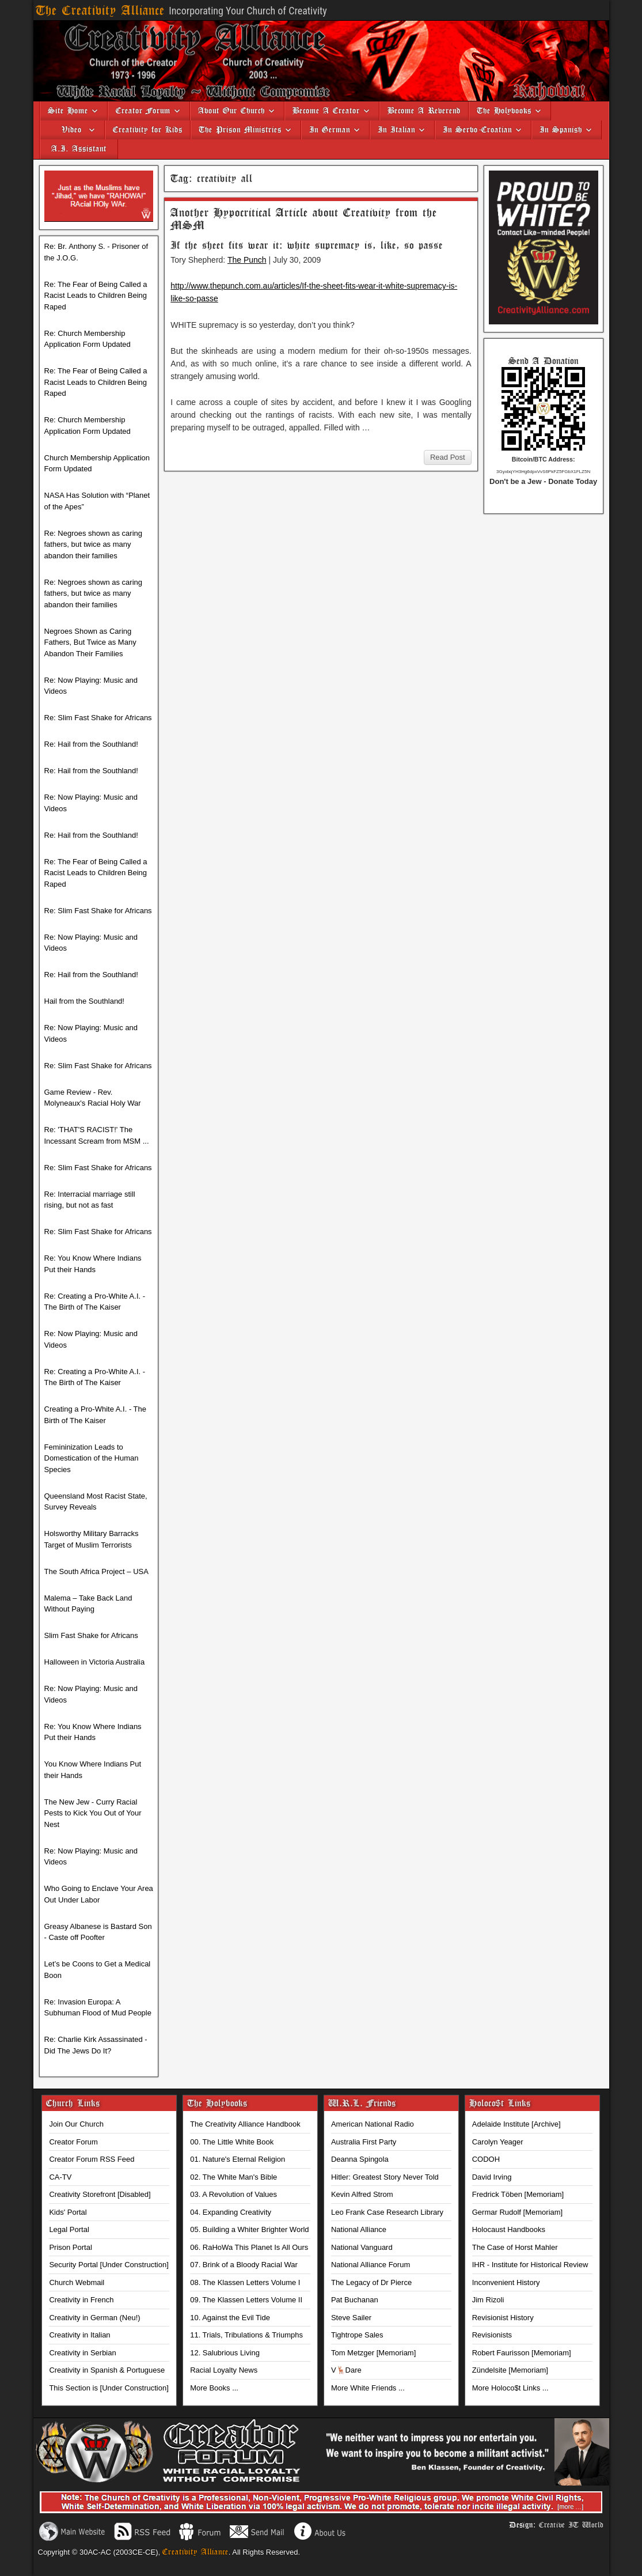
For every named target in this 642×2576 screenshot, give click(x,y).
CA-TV (60, 2177)
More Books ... (214, 2388)
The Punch (247, 259)
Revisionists (492, 2335)
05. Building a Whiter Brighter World (249, 2229)
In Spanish (561, 130)
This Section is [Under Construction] (108, 2388)
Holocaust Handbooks (508, 2229)
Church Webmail (76, 2282)
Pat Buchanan (354, 2299)
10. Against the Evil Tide (230, 2317)
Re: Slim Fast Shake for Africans (98, 717)
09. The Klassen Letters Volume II (246, 2299)
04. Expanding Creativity (230, 2212)
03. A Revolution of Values (233, 2194)
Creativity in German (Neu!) (94, 2317)
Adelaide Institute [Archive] (516, 2124)
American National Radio (372, 2124)
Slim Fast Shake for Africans (91, 1635)
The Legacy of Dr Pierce (371, 2282)
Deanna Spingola (360, 2159)
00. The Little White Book (231, 2142)
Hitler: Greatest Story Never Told (385, 2177)
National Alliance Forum (370, 2264)
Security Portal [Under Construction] (108, 2264)
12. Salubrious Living (225, 2352)
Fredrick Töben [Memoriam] (518, 2194)
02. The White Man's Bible (233, 2177)
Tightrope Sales (357, 2335)
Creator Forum (143, 111)
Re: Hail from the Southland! (91, 744)
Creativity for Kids (148, 130)
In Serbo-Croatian (477, 130)
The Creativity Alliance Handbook (245, 2124)
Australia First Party (363, 2142)
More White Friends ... (368, 2388)
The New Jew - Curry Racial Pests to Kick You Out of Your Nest (93, 1813)
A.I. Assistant (79, 149)
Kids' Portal (67, 2212)
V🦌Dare (346, 2370)
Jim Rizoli (488, 2299)
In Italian (396, 130)
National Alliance (358, 2229)
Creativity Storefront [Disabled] (99, 2194)
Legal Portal (69, 2229)
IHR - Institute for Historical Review (530, 2264)
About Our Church (231, 111)
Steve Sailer (351, 2317)
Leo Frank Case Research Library (387, 2212)
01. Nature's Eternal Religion (237, 2159)
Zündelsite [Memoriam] (510, 2370)
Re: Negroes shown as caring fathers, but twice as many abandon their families (93, 544)
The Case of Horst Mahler (515, 2247)
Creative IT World (571, 2525)
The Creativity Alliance (100, 10)
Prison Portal (70, 2247)
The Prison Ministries (240, 130)
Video (66, 130)
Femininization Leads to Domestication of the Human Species (91, 1458)
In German (329, 130)
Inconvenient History (506, 2282)
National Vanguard (362, 2247)
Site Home (68, 111)
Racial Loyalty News (223, 2370)
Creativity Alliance (195, 2552)
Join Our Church (76, 2124)
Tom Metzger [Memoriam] (373, 2352)
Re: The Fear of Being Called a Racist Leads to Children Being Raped (95, 295)
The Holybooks (504, 111)
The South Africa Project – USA (96, 1571)
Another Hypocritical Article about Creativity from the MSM (303, 219)
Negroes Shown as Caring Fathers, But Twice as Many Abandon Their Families (90, 642)
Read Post (447, 457)
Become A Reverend (424, 111)
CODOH (486, 2159)
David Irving (492, 2177)
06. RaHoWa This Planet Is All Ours (249, 2247)
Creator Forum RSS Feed (91, 2159)
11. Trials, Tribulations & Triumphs (246, 2335)
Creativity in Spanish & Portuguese (107, 2370)
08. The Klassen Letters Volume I (245, 2282)
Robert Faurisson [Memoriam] (521, 2352)
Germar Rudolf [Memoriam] (517, 2212)
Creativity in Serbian (82, 2352)
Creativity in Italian (79, 2335)
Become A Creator (326, 111)
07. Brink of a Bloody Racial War (244, 2264)
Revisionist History (503, 2317)
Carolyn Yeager (497, 2142)
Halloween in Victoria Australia (94, 1662)
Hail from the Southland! (84, 1001)
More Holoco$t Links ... (510, 2388)
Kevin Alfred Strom (362, 2194)
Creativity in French (81, 2299)
